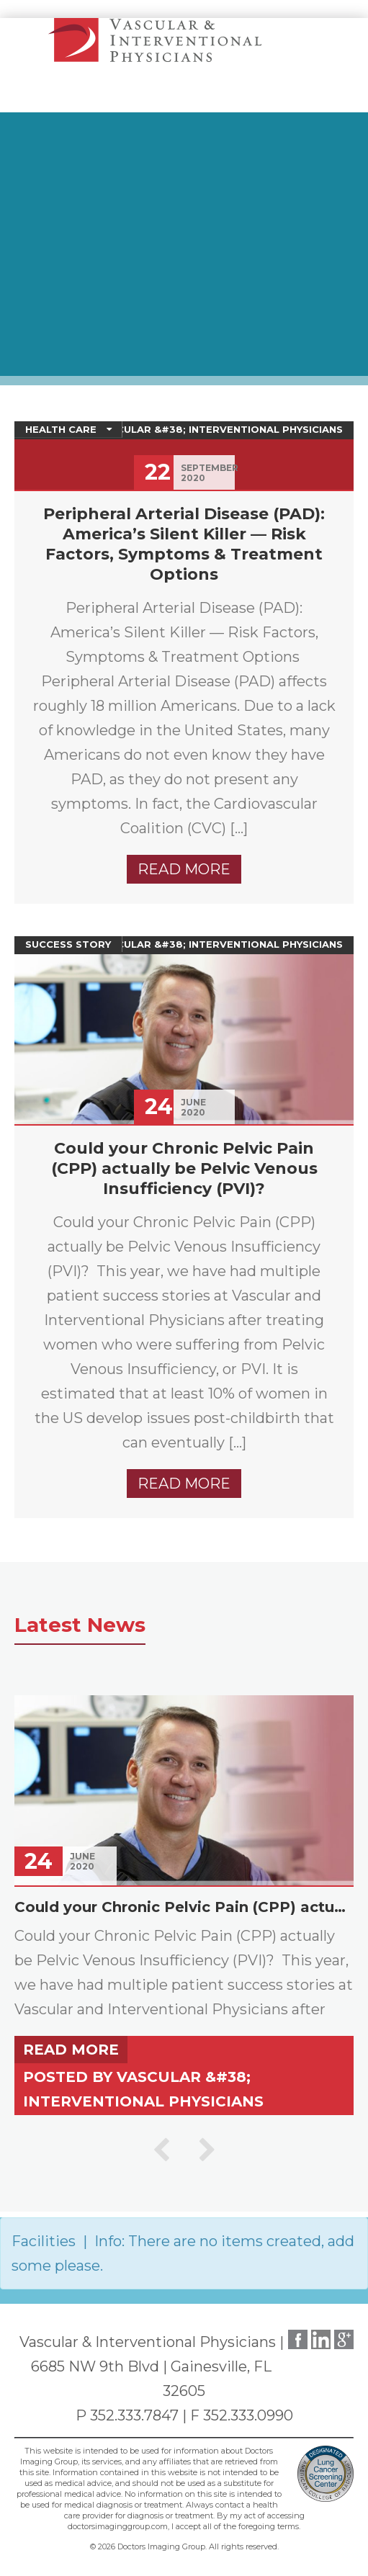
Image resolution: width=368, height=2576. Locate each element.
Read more (184, 869)
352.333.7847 (134, 2415)
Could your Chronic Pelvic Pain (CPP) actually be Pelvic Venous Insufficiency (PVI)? (184, 1168)
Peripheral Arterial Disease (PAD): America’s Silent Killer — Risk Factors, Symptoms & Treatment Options (184, 544)
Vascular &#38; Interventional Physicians (219, 429)
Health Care (61, 429)
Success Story (68, 944)
